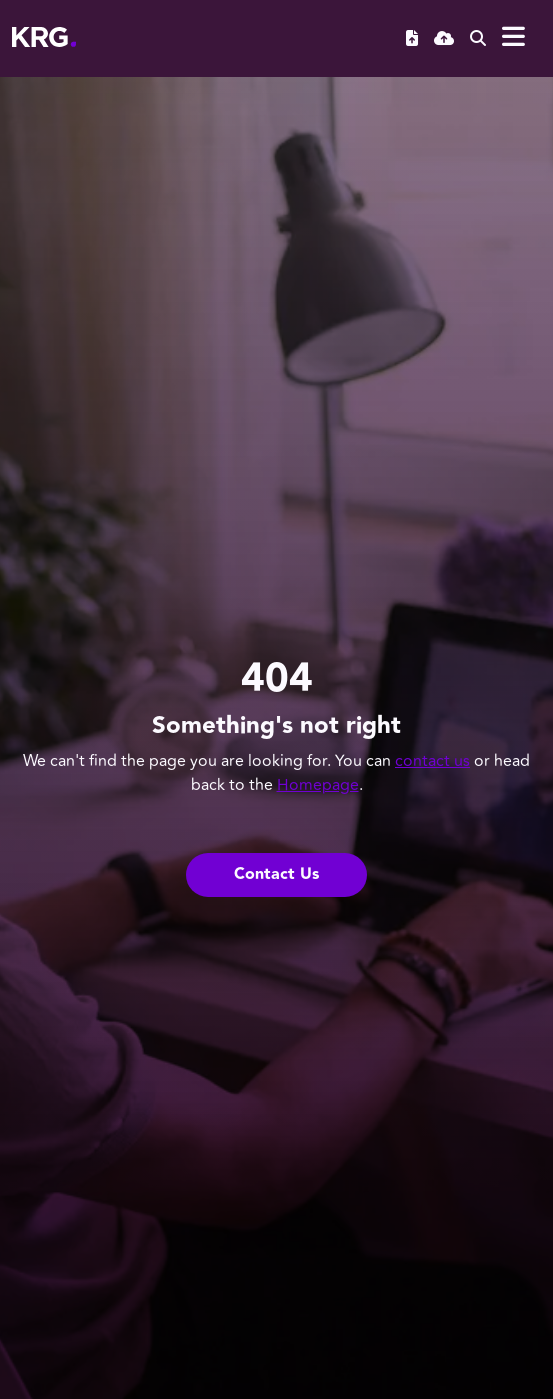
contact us (432, 761)
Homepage (318, 785)
